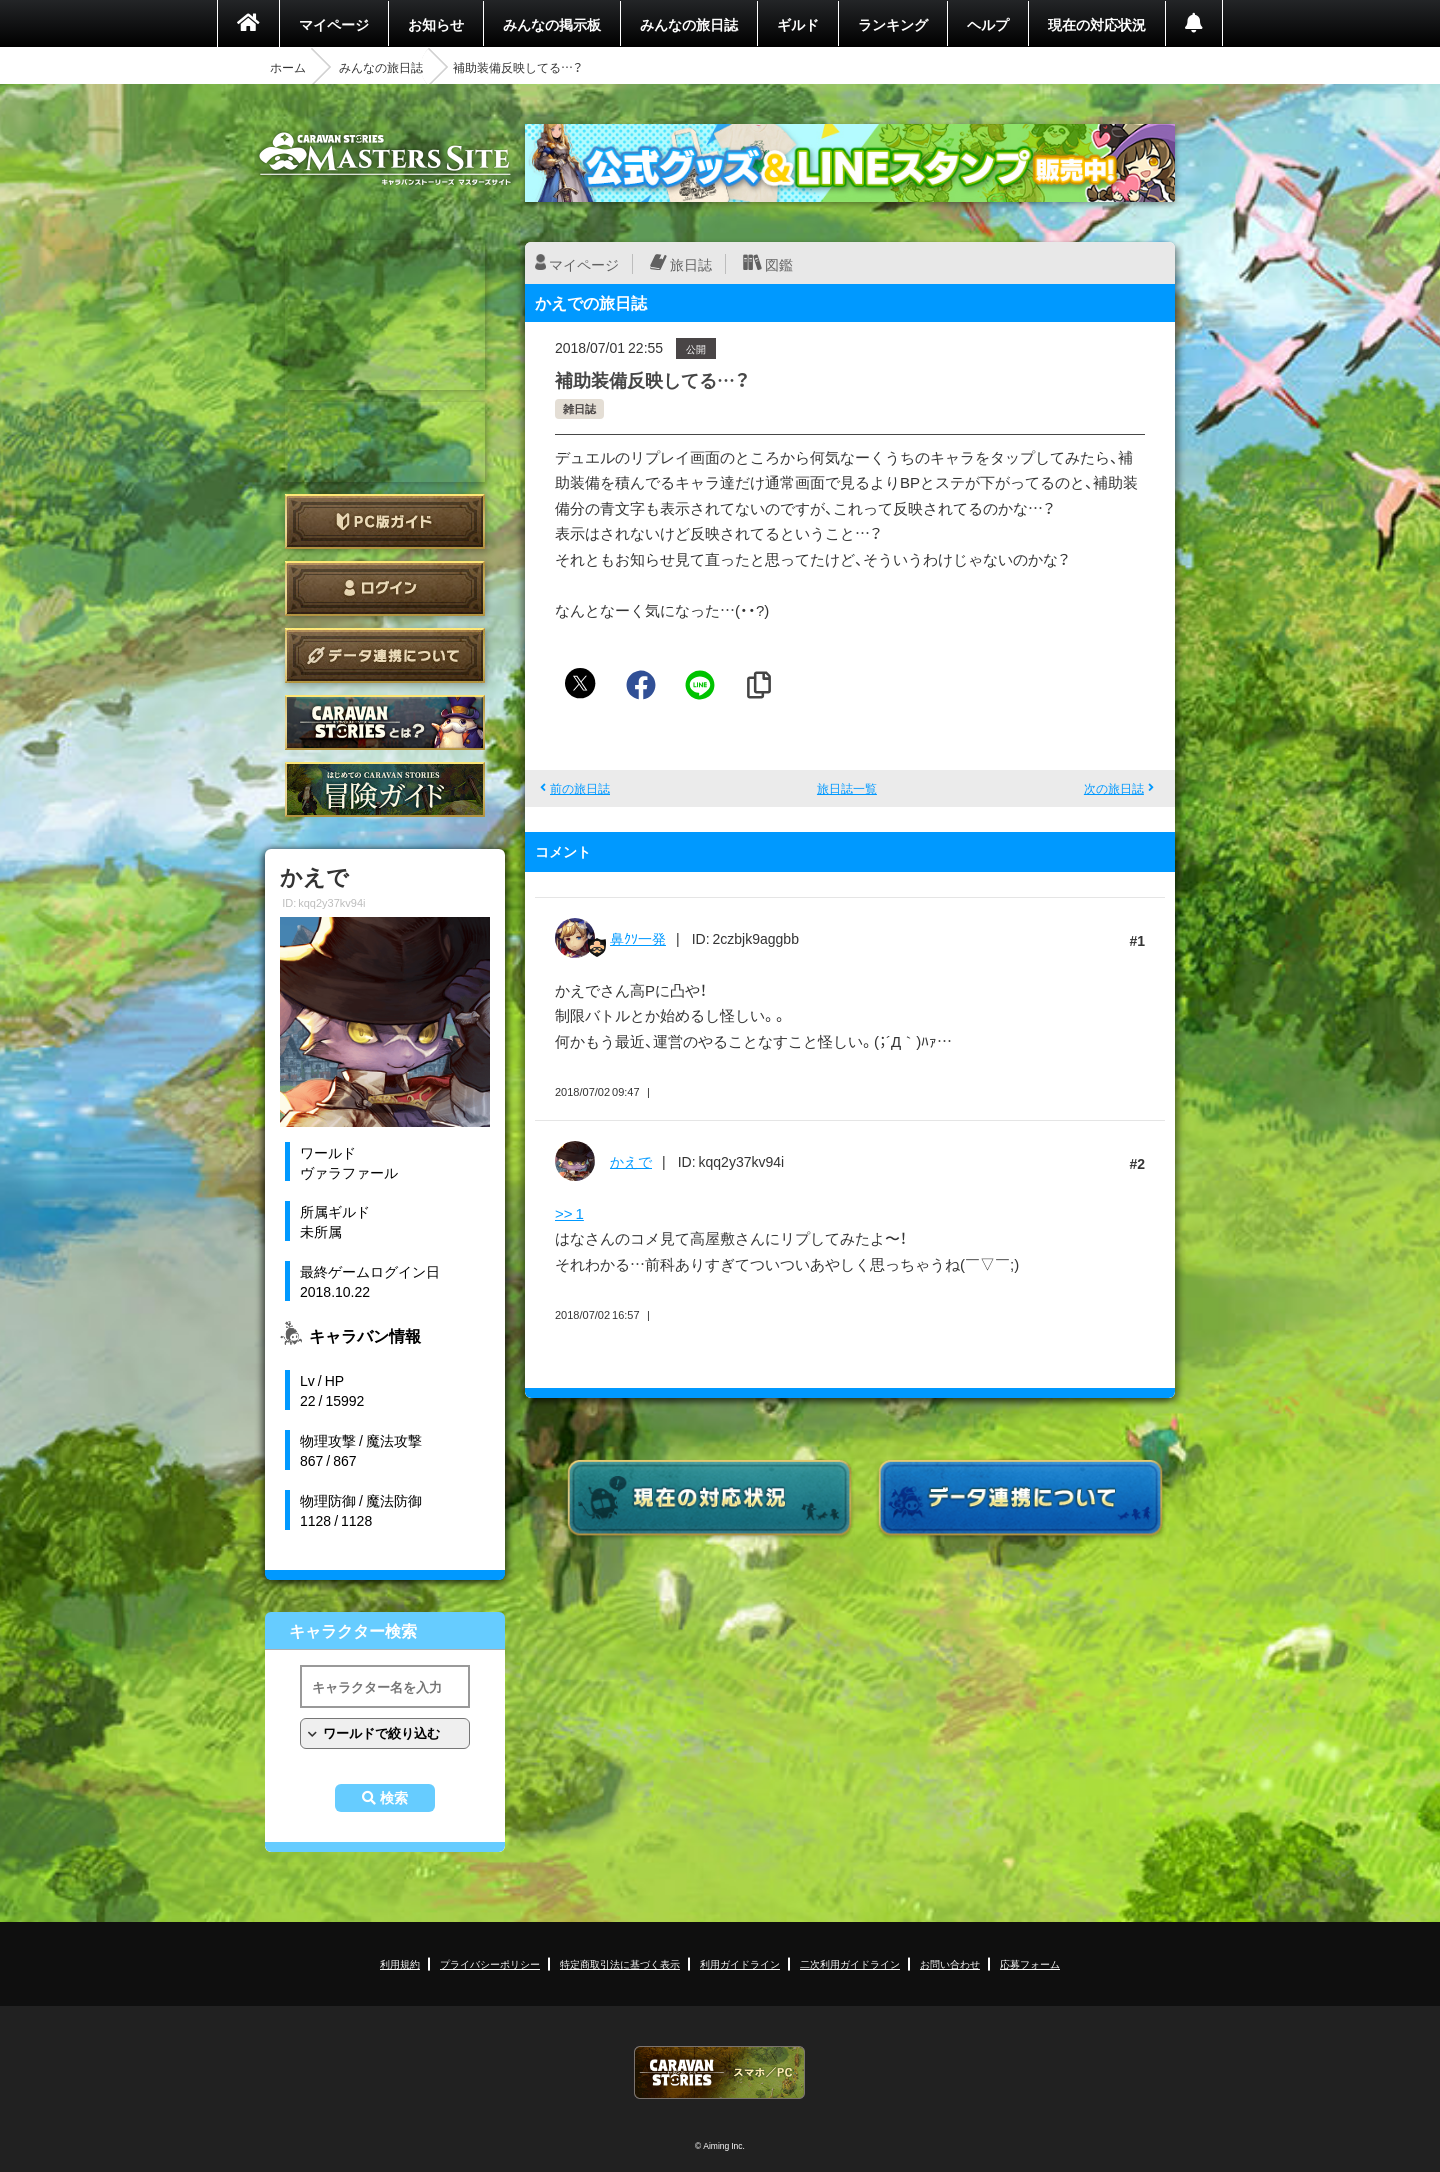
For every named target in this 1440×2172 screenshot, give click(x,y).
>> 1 (569, 1213)
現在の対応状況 (1097, 24)
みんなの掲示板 (552, 24)
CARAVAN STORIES (720, 2072)
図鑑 (779, 264)
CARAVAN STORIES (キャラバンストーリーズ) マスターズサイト (385, 159)
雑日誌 (579, 408)
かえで (631, 1161)
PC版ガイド (385, 521)
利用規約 (400, 1963)
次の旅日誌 (1114, 788)
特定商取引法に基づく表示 (620, 1963)
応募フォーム (1030, 1963)
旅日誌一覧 (847, 788)
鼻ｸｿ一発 (638, 938)
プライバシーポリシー (490, 1963)
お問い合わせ (950, 1963)
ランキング (893, 24)
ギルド (798, 24)
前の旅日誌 (580, 788)
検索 (394, 1798)
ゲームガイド (385, 789)
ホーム (288, 67)
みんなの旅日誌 (689, 24)
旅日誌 (691, 264)
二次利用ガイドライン (850, 1963)
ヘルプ (988, 24)
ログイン (385, 588)
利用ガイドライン (740, 1963)
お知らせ (436, 24)
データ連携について (385, 655)
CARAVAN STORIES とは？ (385, 722)
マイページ (334, 24)
